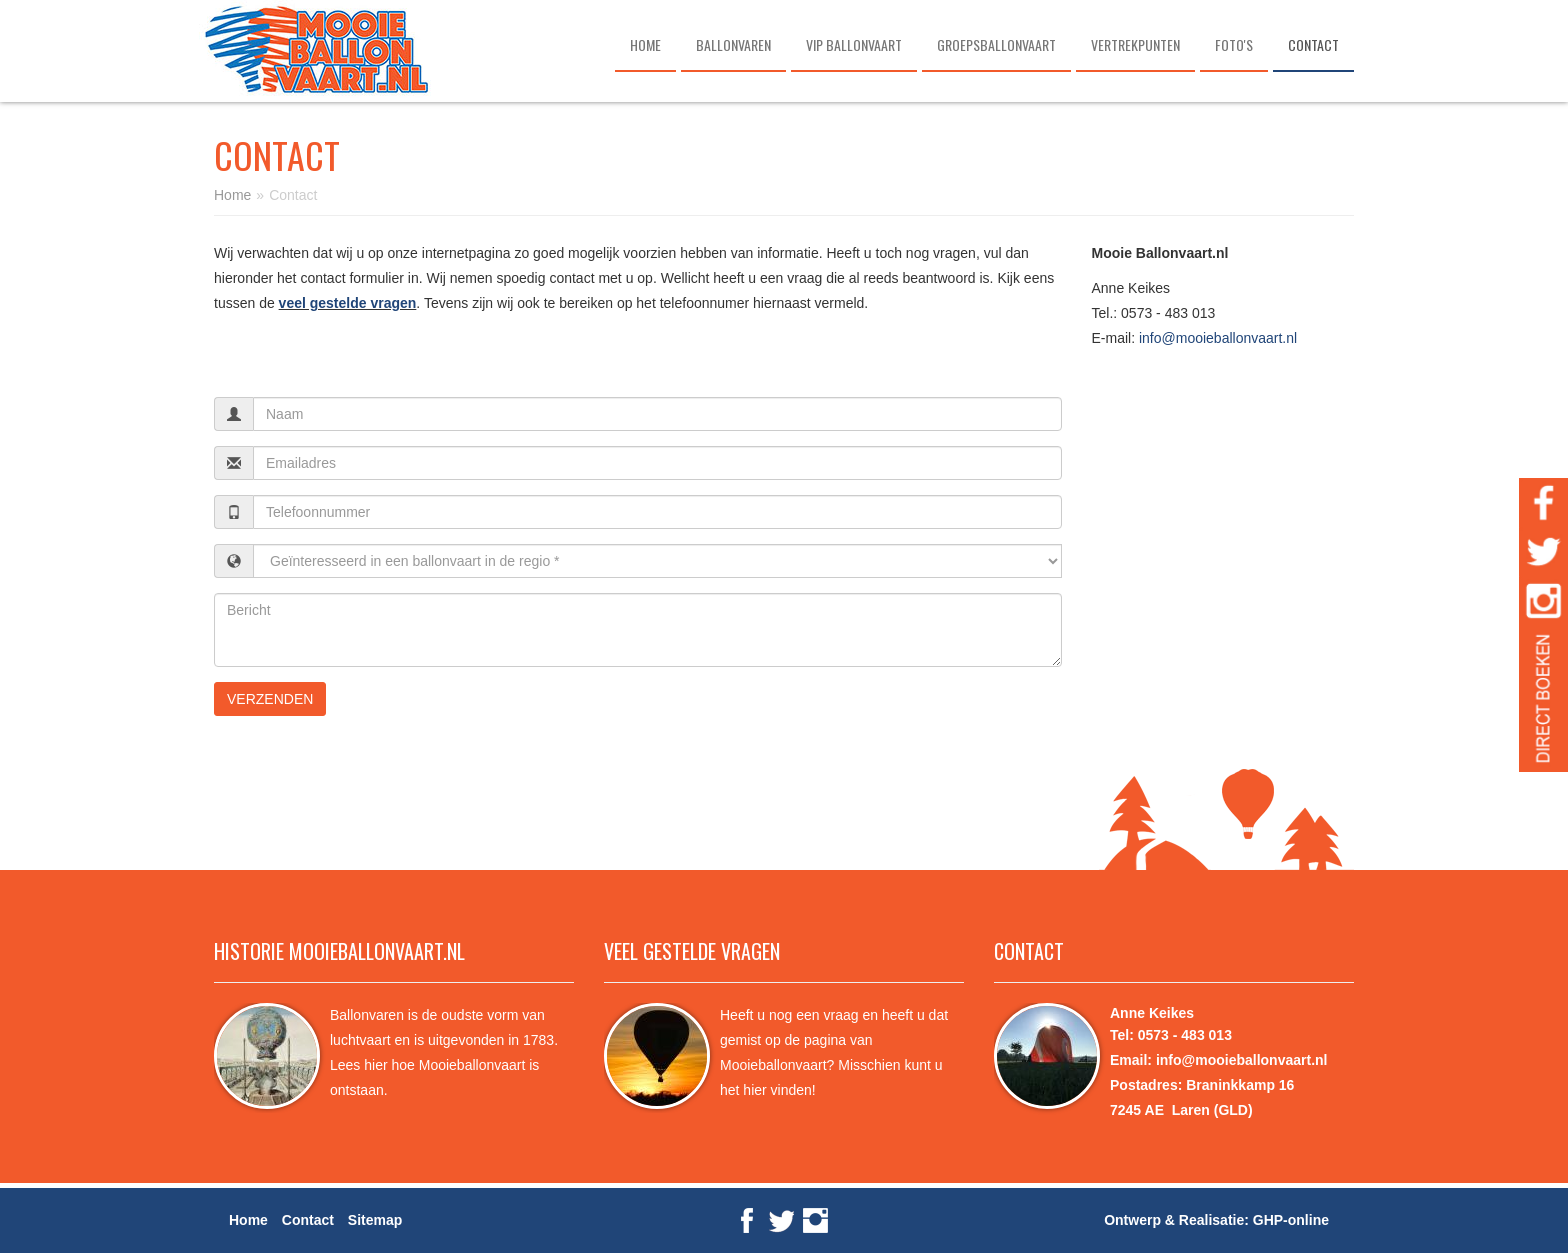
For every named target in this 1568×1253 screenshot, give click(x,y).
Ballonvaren (733, 44)
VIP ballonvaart (854, 44)
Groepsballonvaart (996, 44)
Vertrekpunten (1135, 44)
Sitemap (375, 1220)
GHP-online (1291, 1220)
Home (645, 44)
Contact (1313, 44)
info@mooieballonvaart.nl (1218, 338)
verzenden (270, 699)
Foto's (1234, 44)
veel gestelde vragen (348, 303)
